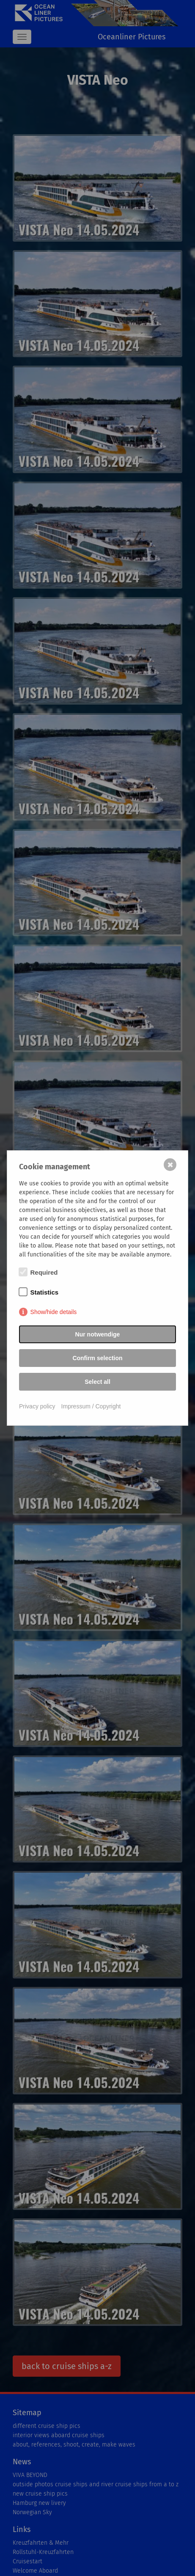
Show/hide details (53, 1312)
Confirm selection (97, 1358)
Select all (97, 1381)
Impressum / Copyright (91, 1406)
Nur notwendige (97, 1334)
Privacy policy (37, 1406)
